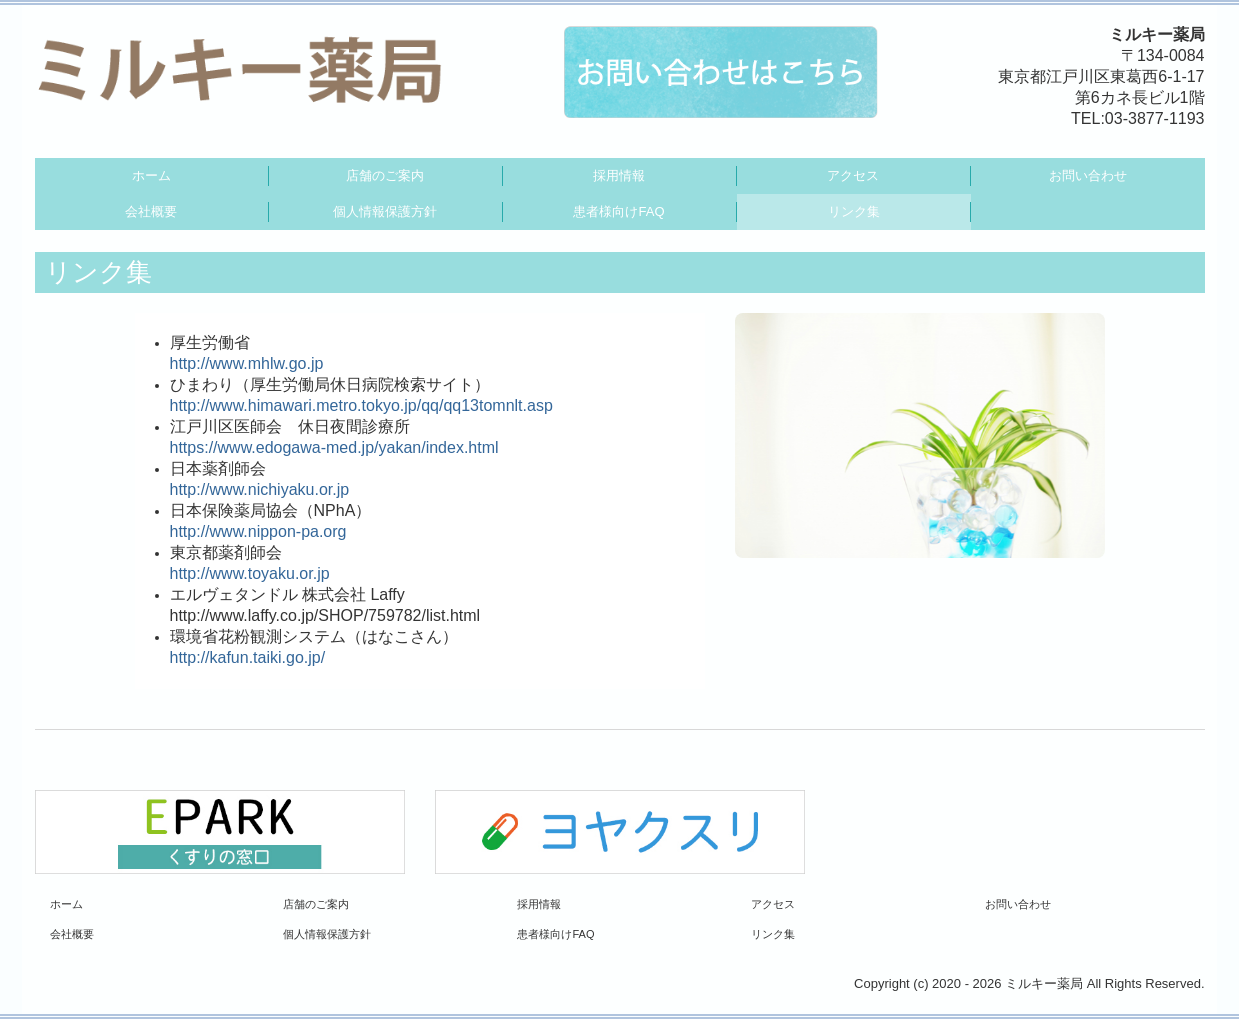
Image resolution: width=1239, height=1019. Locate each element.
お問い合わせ (1088, 175)
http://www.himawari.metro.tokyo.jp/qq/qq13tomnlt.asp (361, 405)
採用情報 (619, 175)
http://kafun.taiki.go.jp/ (248, 657)
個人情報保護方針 (385, 211)
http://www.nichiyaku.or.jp (260, 489)
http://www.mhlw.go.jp (247, 363)
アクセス (853, 175)
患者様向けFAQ (618, 211)
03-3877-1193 (1155, 118)
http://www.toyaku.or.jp (250, 573)
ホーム (151, 175)
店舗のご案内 (385, 175)
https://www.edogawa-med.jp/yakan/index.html (334, 447)
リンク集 (854, 211)
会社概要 (151, 211)
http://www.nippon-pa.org (258, 531)
